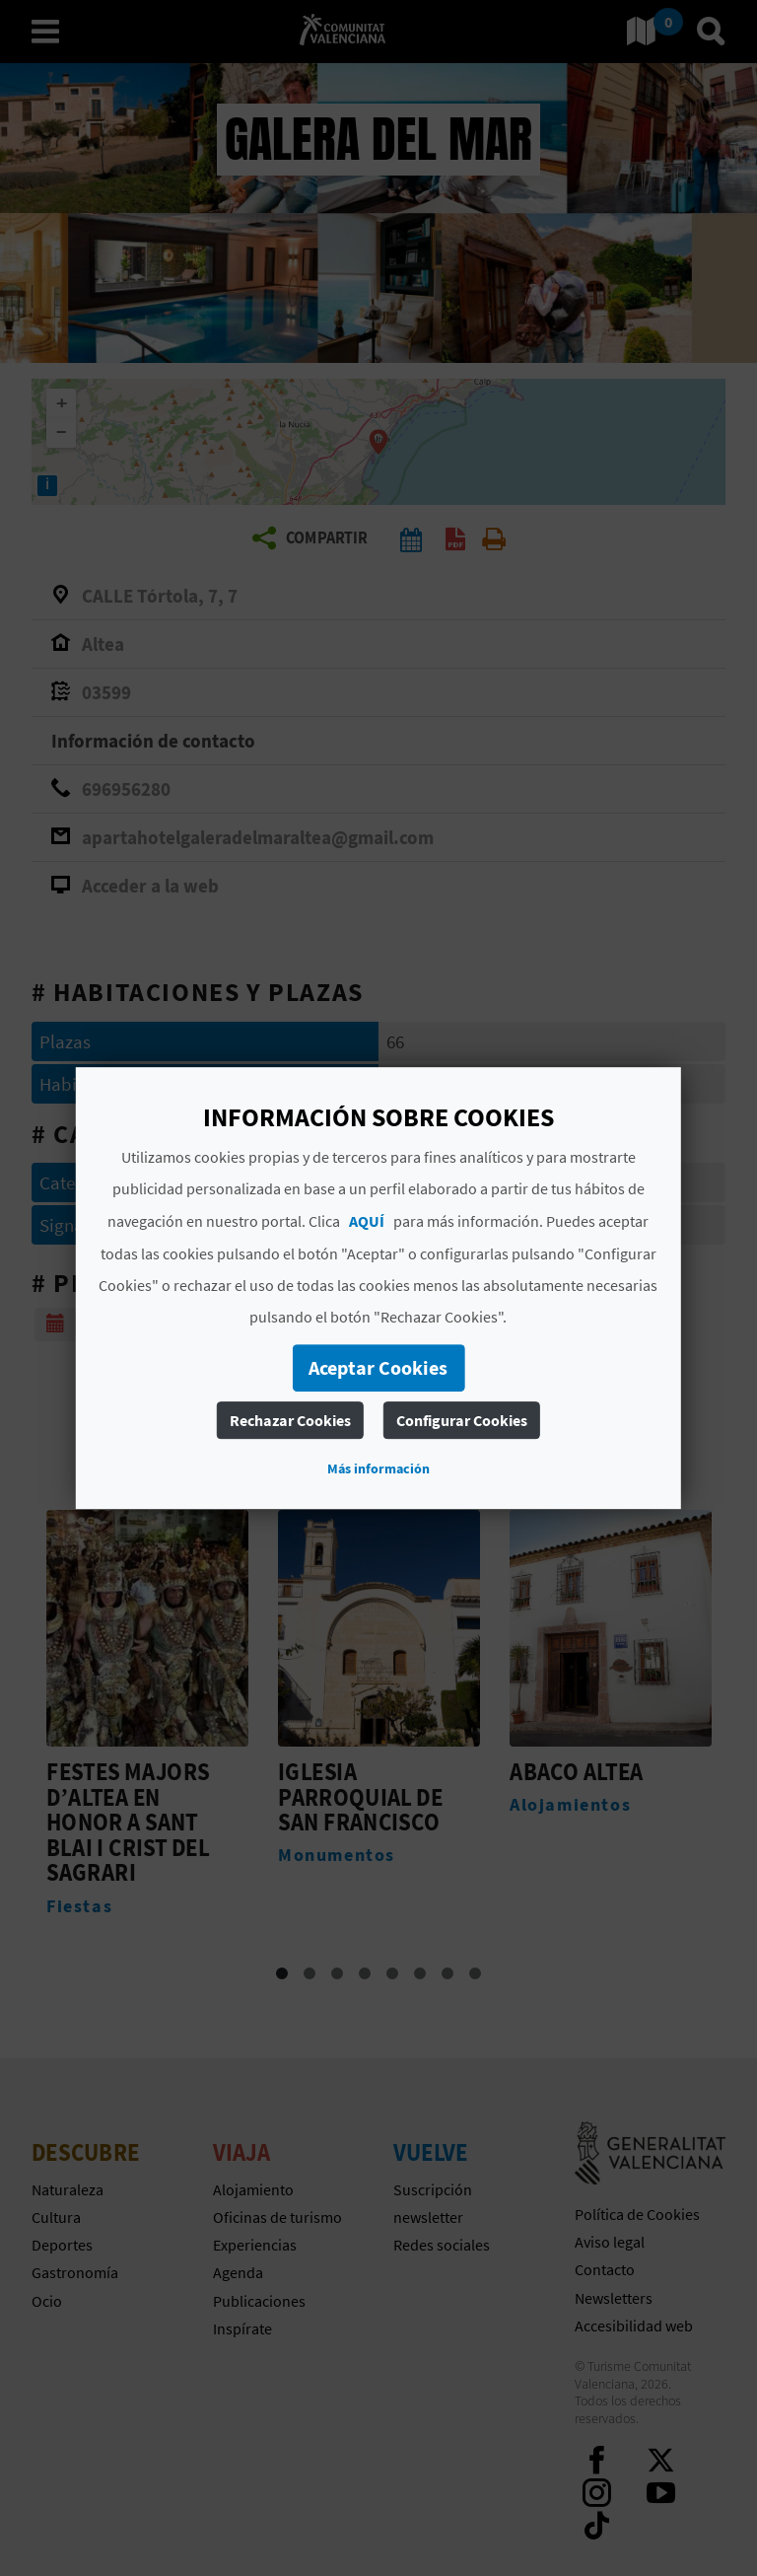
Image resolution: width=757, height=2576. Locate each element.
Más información (378, 1468)
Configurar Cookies (461, 1420)
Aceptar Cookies (378, 1367)
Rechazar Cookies (290, 1420)
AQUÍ (366, 1221)
